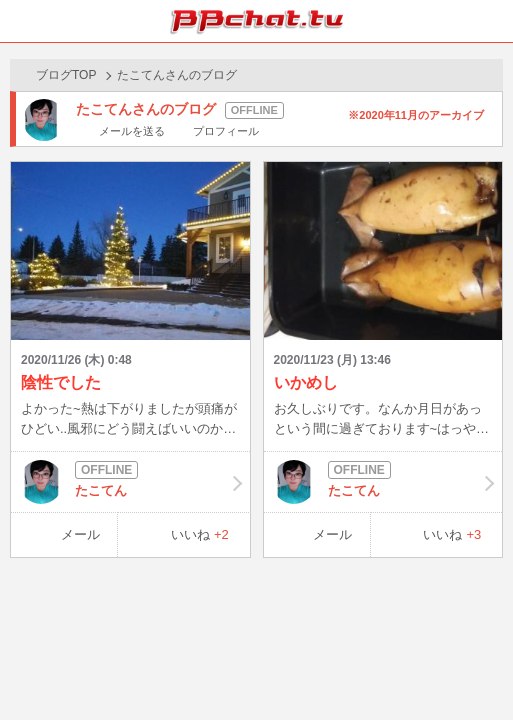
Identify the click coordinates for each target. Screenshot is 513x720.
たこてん (130, 482)
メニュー (492, 21)
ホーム (21, 21)
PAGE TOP (477, 666)
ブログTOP (66, 75)
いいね (200, 534)
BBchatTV (257, 21)
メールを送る (132, 131)
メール (80, 534)
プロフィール (226, 131)
